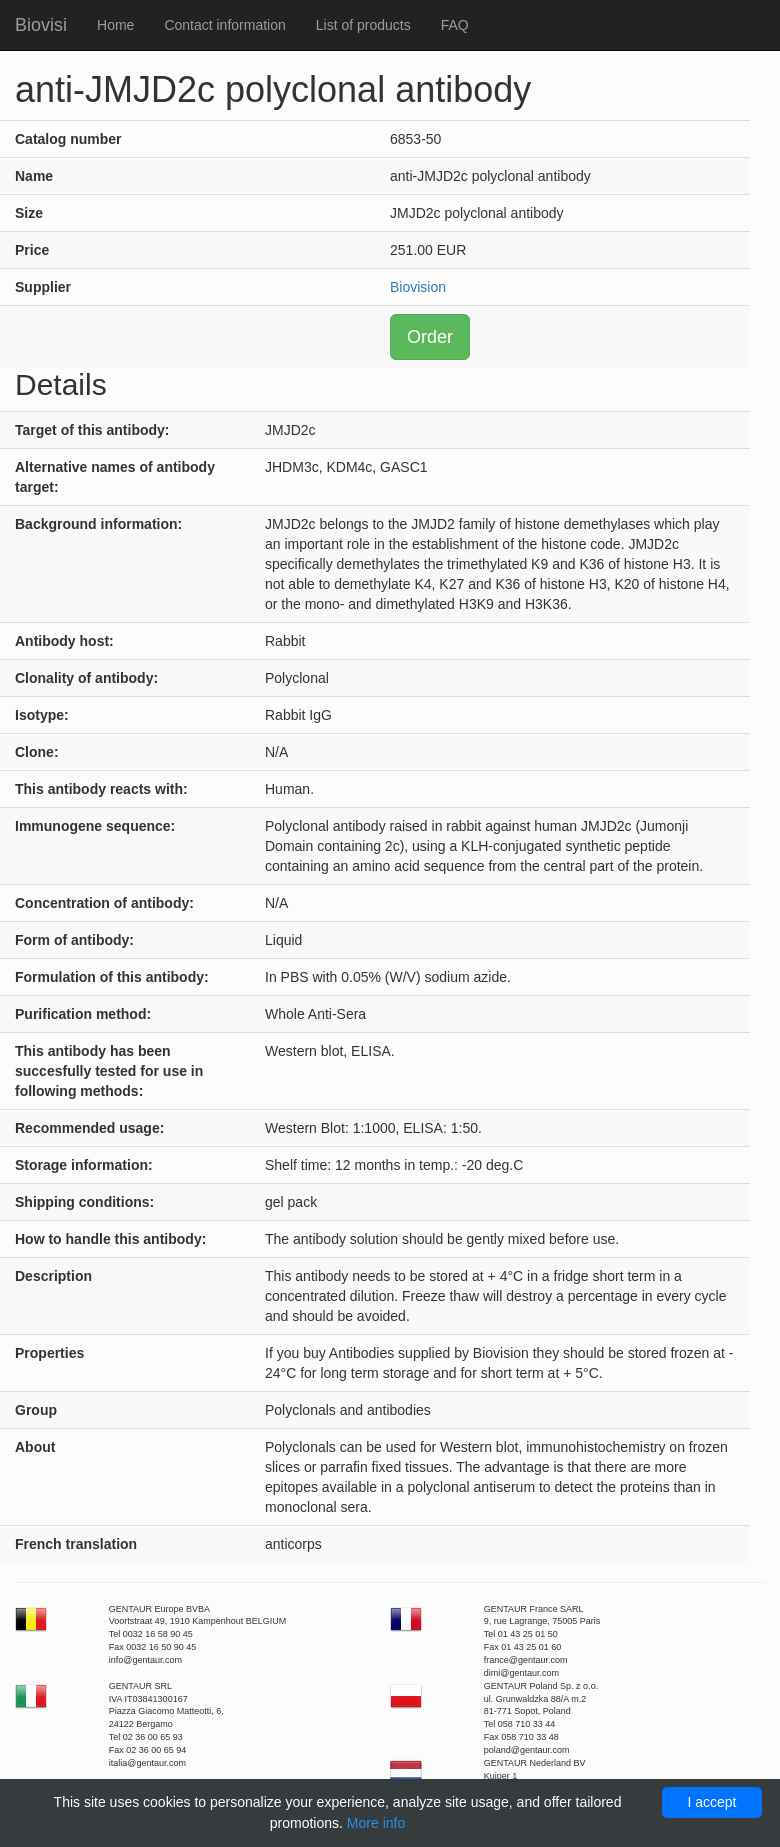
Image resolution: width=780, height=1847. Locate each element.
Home (115, 25)
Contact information (224, 25)
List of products (363, 25)
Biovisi (41, 25)
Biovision (418, 287)
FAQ (455, 25)
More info (376, 1823)
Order (430, 337)
